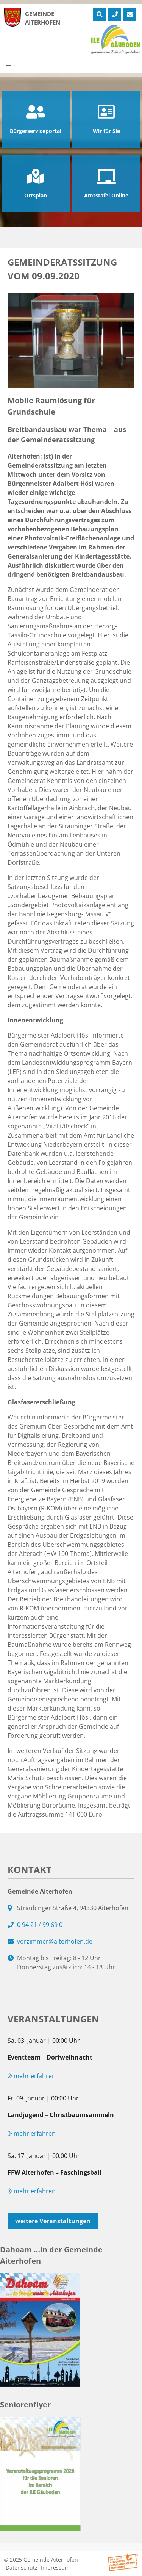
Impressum (55, 2567)
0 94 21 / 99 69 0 (39, 1924)
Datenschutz (21, 2567)
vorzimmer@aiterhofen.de (54, 1941)
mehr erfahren (32, 2076)
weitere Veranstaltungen (53, 2221)
